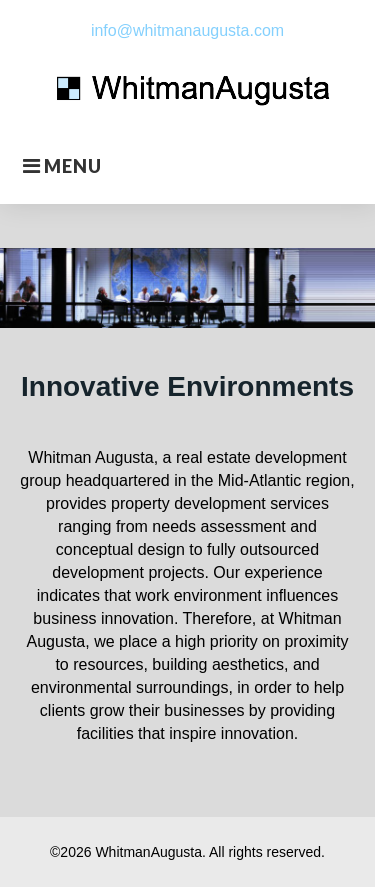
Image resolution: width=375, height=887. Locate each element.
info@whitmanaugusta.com (187, 30)
